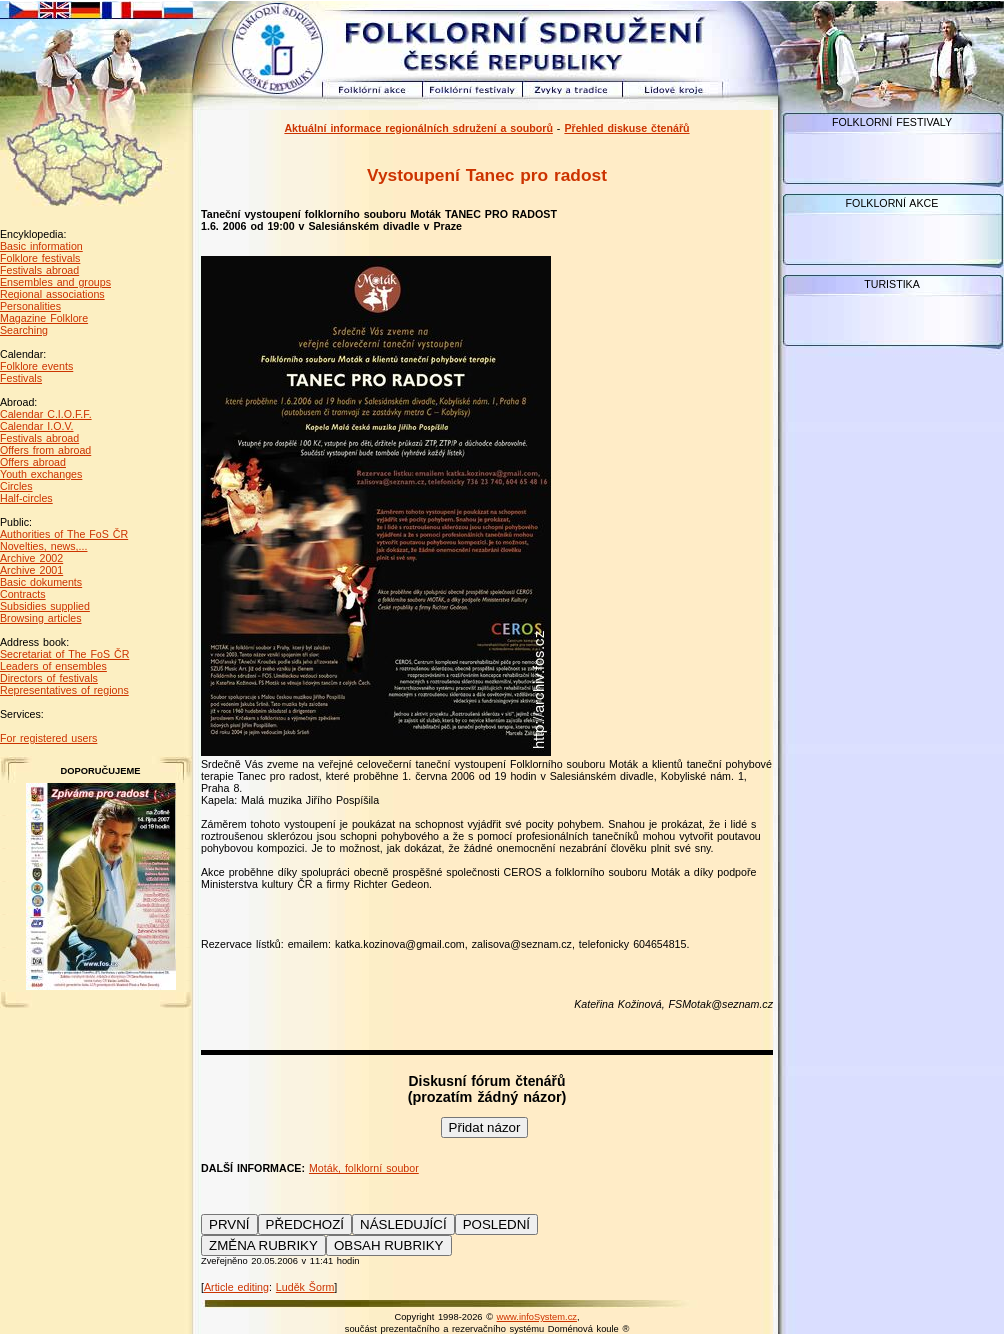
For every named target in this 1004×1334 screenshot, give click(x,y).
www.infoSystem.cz (537, 1317)
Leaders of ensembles (53, 666)
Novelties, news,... (43, 546)
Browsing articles (41, 618)
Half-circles (26, 498)
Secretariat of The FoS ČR (64, 654)
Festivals (21, 378)
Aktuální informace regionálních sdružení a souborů (418, 128)
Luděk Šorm (305, 1287)
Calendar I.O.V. (36, 426)
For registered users (48, 738)
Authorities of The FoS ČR (64, 534)
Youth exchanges (41, 474)
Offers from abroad (45, 450)
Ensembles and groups (55, 282)
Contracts (23, 594)
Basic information (41, 246)
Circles (16, 486)
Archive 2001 (31, 570)
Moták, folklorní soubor (364, 1168)
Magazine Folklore (44, 318)
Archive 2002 (31, 558)
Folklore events (36, 366)
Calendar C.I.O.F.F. (46, 414)
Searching (24, 330)
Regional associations (52, 294)
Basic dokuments (41, 582)
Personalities (30, 306)
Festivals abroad (39, 270)
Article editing (236, 1287)
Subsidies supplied (45, 606)
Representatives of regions (64, 690)
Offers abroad (33, 462)
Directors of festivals (49, 678)
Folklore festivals (40, 258)
